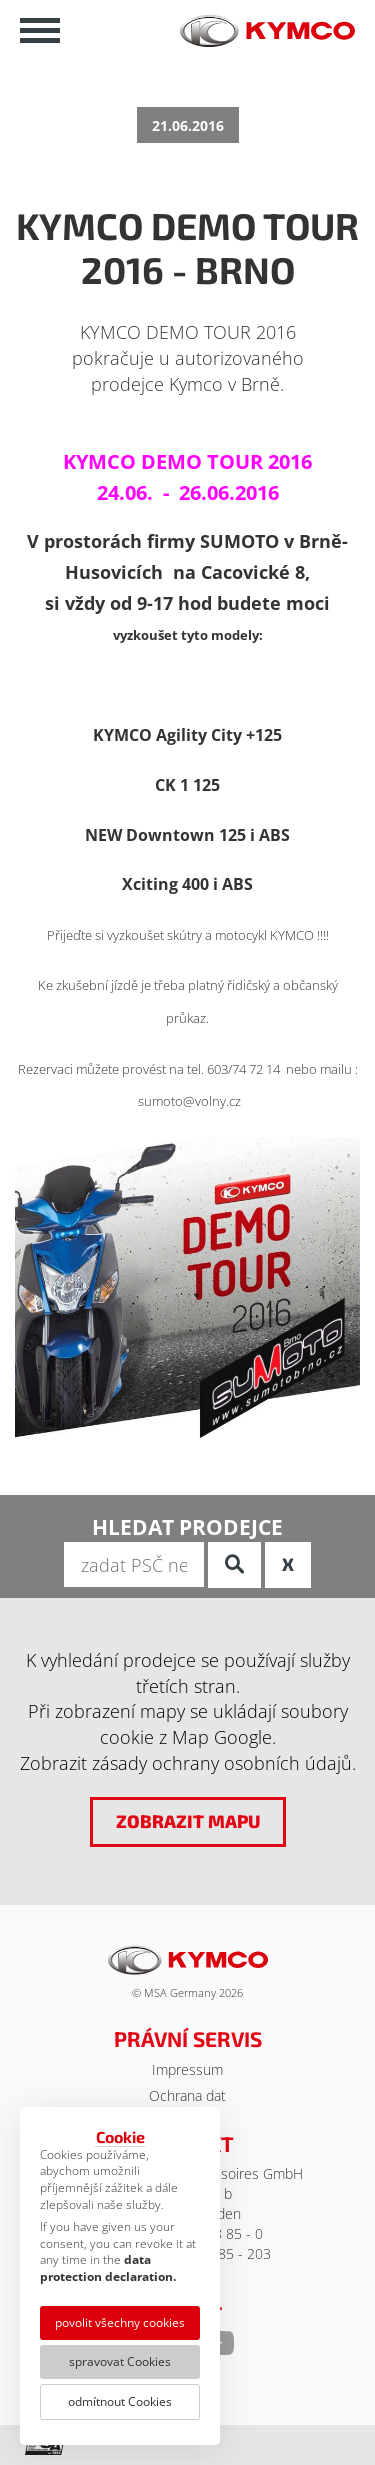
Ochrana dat (187, 2095)
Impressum (187, 2069)
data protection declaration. (108, 2268)
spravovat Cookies (120, 2361)
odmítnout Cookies (120, 2401)
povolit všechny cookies (120, 2322)
